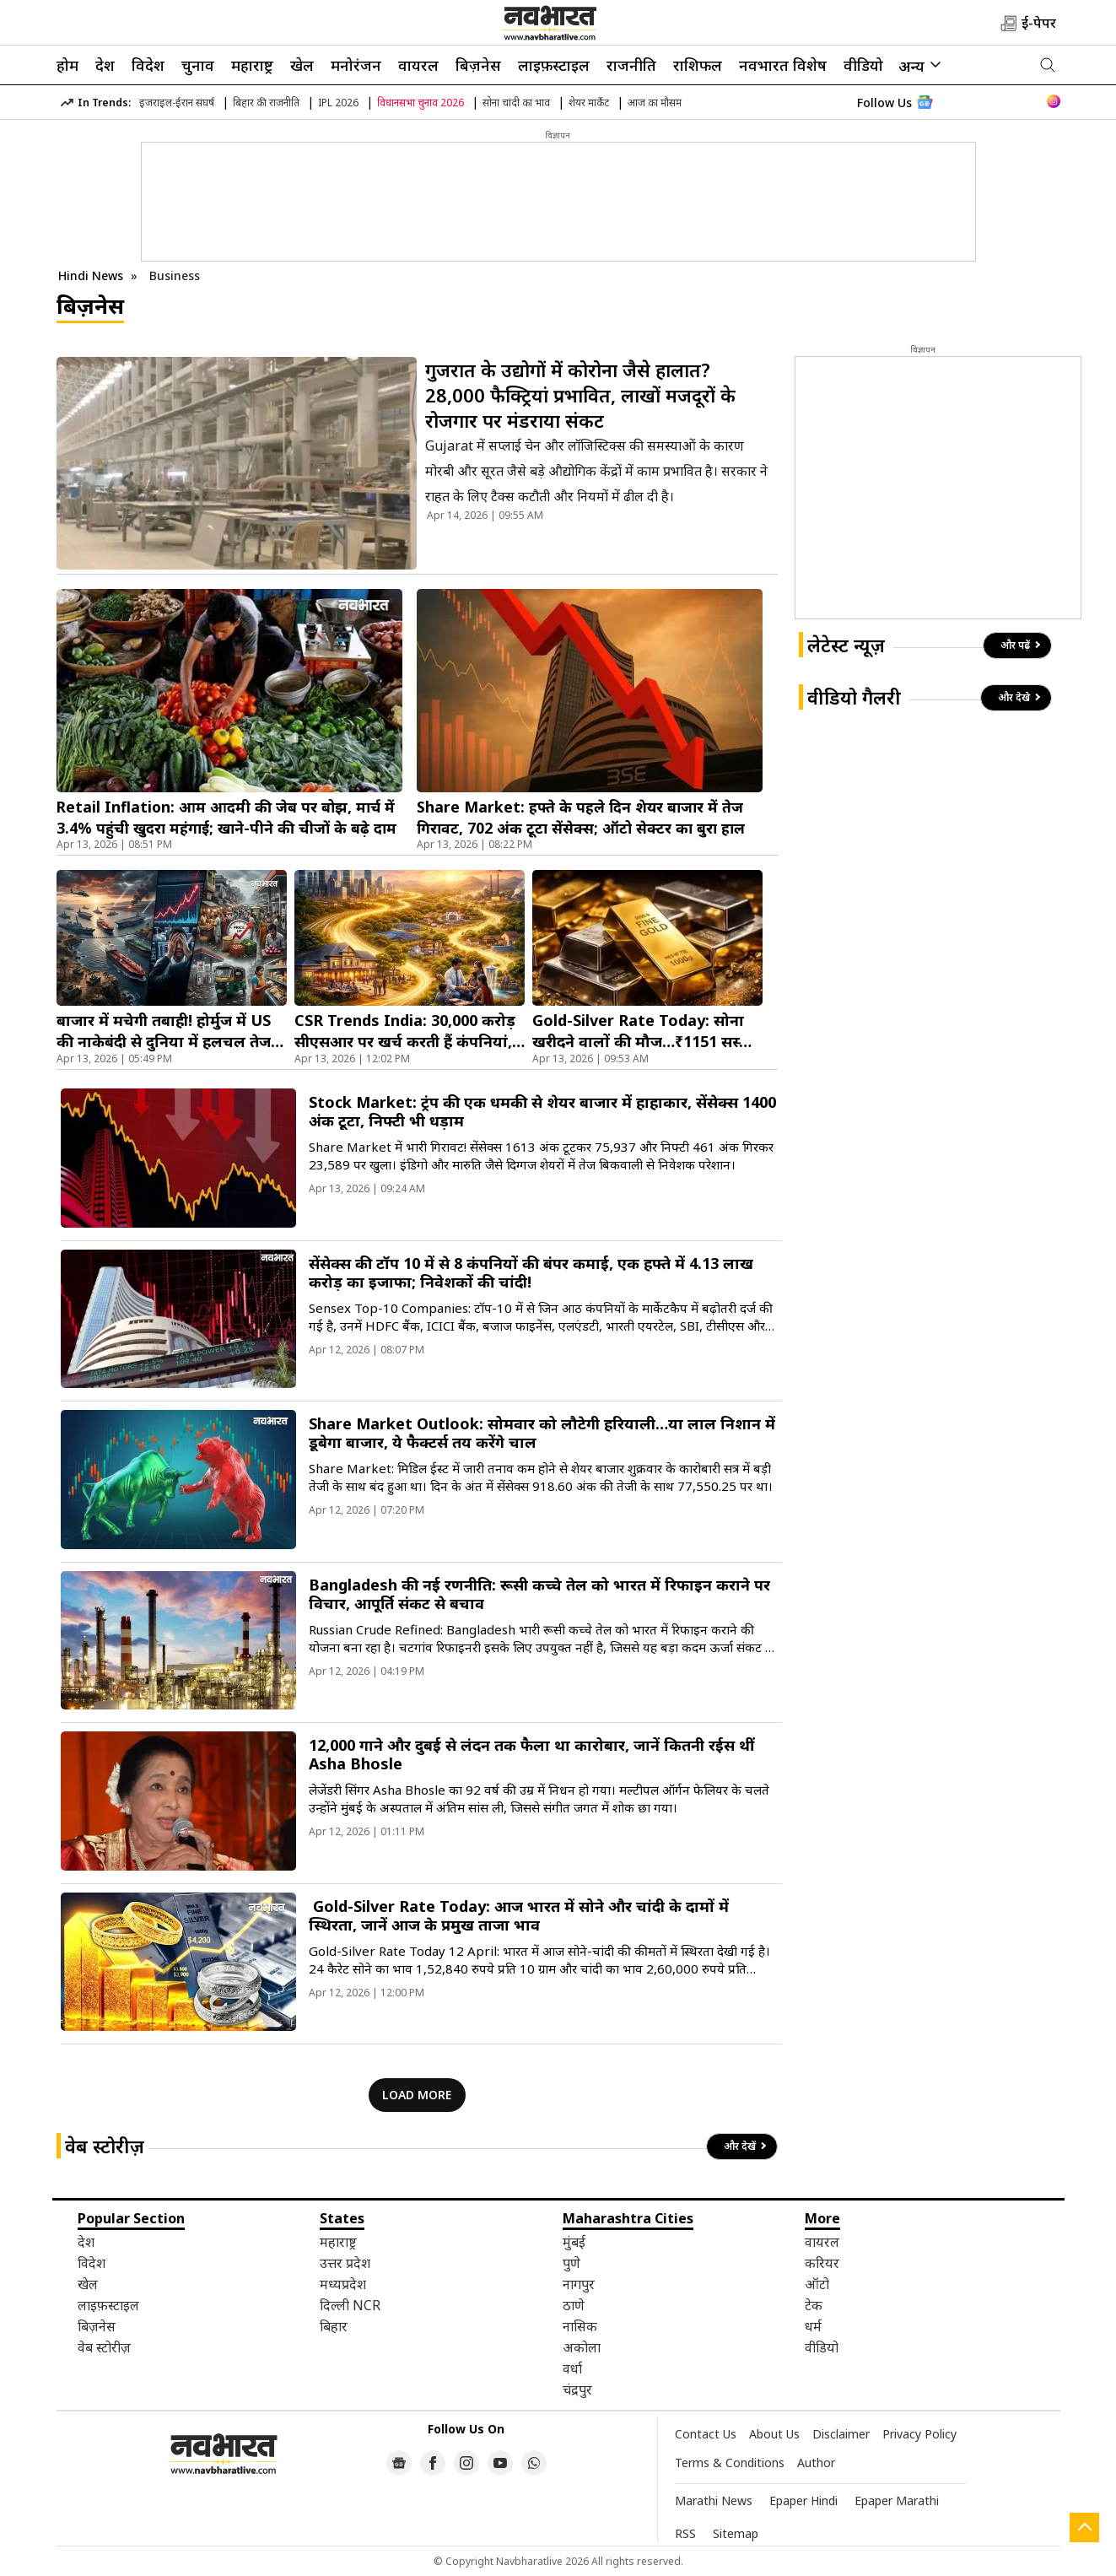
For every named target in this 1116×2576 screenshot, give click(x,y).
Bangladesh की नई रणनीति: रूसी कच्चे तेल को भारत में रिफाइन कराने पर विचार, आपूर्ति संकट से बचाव (539, 1593)
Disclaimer (841, 2434)
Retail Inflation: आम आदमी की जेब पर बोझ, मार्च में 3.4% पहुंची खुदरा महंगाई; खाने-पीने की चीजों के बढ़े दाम (226, 817)
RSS (685, 2533)
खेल (302, 65)
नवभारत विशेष (783, 65)
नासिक (580, 2326)
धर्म (813, 2326)
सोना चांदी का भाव (516, 102)
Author (816, 2462)
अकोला (582, 2347)
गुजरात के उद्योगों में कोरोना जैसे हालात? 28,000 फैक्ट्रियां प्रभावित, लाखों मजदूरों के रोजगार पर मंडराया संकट (580, 395)
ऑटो (817, 2284)
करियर (822, 2263)
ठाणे (574, 2305)
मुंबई (574, 2242)
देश (105, 65)
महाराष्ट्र (252, 65)
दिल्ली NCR (350, 2305)
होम (67, 65)
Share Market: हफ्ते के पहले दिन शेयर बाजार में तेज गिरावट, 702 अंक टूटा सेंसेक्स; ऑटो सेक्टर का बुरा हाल (581, 817)
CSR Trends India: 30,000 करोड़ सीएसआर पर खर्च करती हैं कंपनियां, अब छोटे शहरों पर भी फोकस (404, 1031)
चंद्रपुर (577, 2389)
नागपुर (579, 2284)
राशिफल (697, 65)
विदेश (148, 65)
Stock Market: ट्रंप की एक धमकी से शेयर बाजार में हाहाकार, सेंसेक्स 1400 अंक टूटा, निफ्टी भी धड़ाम (542, 1111)
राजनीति (631, 65)
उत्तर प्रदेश (345, 2263)
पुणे (571, 2263)
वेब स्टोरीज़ (104, 2145)
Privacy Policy (919, 2434)
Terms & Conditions (729, 2462)
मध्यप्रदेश (343, 2284)
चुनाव (197, 65)
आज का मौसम (655, 102)
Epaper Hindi (803, 2500)
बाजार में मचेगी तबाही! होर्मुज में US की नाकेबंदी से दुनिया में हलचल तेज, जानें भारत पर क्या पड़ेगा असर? (166, 1031)
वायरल (418, 65)
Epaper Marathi (897, 2500)
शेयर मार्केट (589, 102)
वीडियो (863, 65)
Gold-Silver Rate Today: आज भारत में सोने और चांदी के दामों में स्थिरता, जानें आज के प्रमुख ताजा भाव (519, 1915)
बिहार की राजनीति (266, 102)
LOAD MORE (416, 2095)
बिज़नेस (478, 65)
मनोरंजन (356, 65)
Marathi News (713, 2500)
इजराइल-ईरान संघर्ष (176, 102)
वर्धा (572, 2368)
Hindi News (90, 275)
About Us (774, 2434)
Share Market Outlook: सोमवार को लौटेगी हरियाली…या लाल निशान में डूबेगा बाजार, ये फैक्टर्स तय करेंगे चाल (542, 1432)
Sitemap (735, 2533)
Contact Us (705, 2434)
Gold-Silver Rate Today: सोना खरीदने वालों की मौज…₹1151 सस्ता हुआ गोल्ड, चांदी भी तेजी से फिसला (642, 1031)
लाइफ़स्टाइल (554, 65)
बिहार (334, 2326)
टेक (813, 2305)
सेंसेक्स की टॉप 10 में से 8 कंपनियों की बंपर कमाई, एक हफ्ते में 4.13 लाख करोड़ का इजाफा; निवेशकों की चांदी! (531, 1272)
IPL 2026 (338, 102)
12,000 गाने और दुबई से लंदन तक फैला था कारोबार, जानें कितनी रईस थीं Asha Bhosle (531, 1754)
